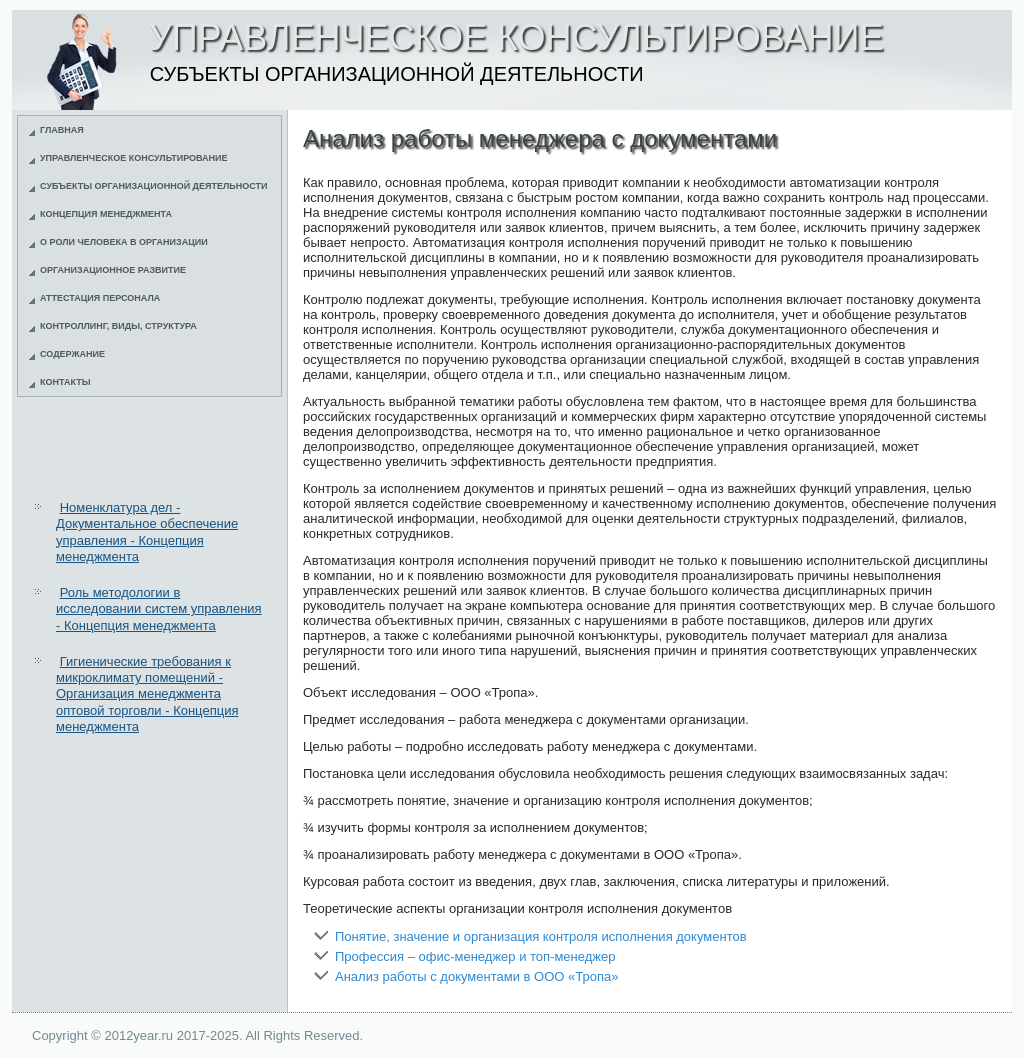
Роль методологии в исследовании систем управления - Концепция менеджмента (159, 609)
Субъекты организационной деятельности (154, 186)
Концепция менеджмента (106, 214)
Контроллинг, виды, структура (118, 326)
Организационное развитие (113, 270)
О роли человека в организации (124, 242)
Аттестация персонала (100, 298)
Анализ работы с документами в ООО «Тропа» (476, 976)
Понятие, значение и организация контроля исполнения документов (541, 936)
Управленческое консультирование (134, 158)
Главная (62, 130)
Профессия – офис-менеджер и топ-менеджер (475, 956)
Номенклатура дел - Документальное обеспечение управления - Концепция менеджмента (147, 532)
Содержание (72, 354)
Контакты (65, 382)
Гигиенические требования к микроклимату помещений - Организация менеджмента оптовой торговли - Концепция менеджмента (147, 694)
